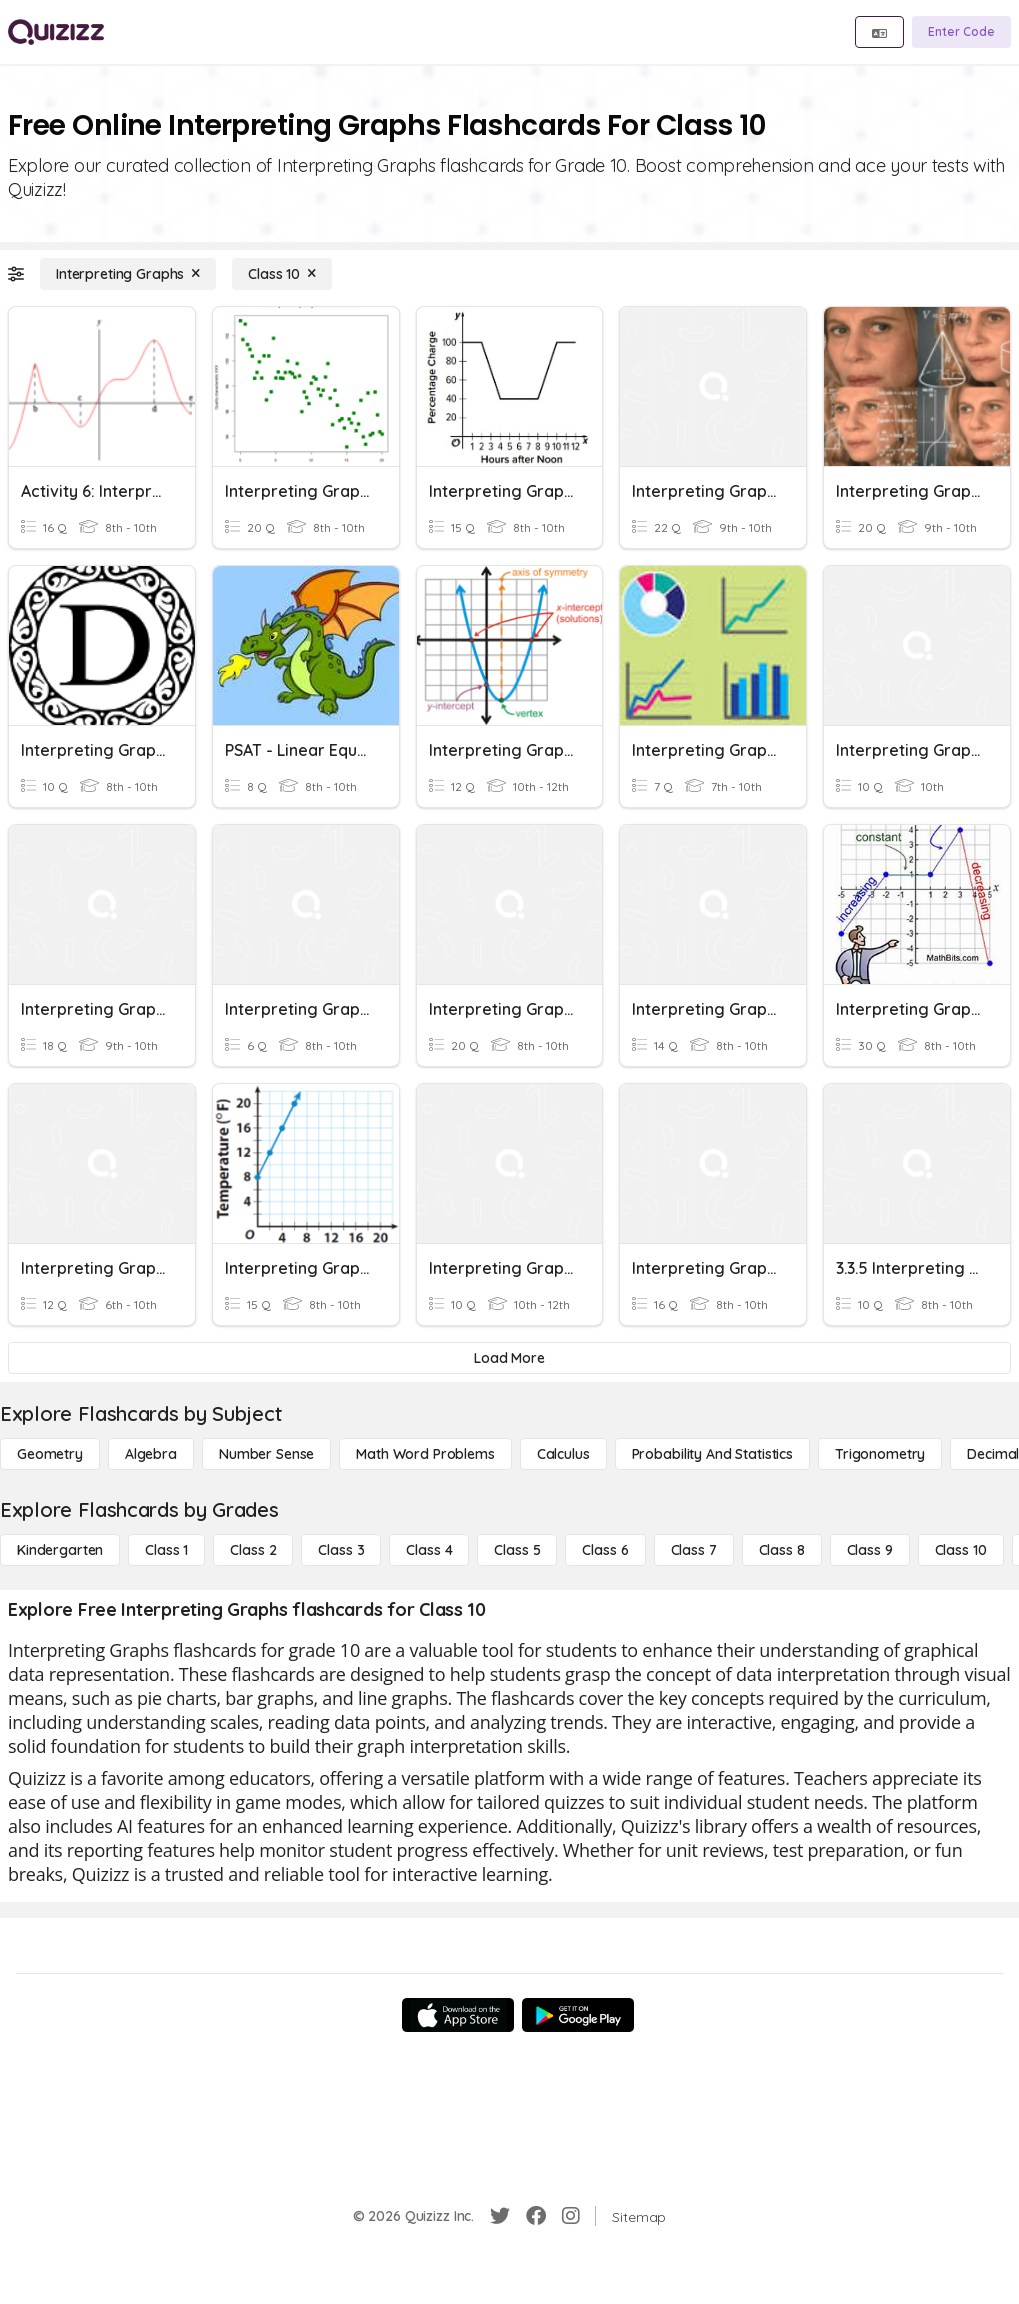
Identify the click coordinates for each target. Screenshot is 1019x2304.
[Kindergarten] (60, 1550)
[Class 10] (282, 274)
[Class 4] (429, 1550)
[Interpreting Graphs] (128, 274)
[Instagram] (571, 2216)
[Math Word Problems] (425, 1454)
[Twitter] (500, 2216)
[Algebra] (151, 1454)
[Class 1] (166, 1550)
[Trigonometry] (880, 1454)
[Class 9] (870, 1550)
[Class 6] (605, 1550)
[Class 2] (253, 1550)
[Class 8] (782, 1550)
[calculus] (563, 1454)
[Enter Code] (961, 32)
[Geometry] (50, 1454)
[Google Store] (578, 2015)
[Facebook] (536, 2216)
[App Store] (458, 2015)
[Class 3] (341, 1550)
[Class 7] (694, 1550)
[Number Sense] (266, 1454)
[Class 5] (517, 1550)
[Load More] (509, 1358)
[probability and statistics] (712, 1454)
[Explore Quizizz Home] (56, 32)
